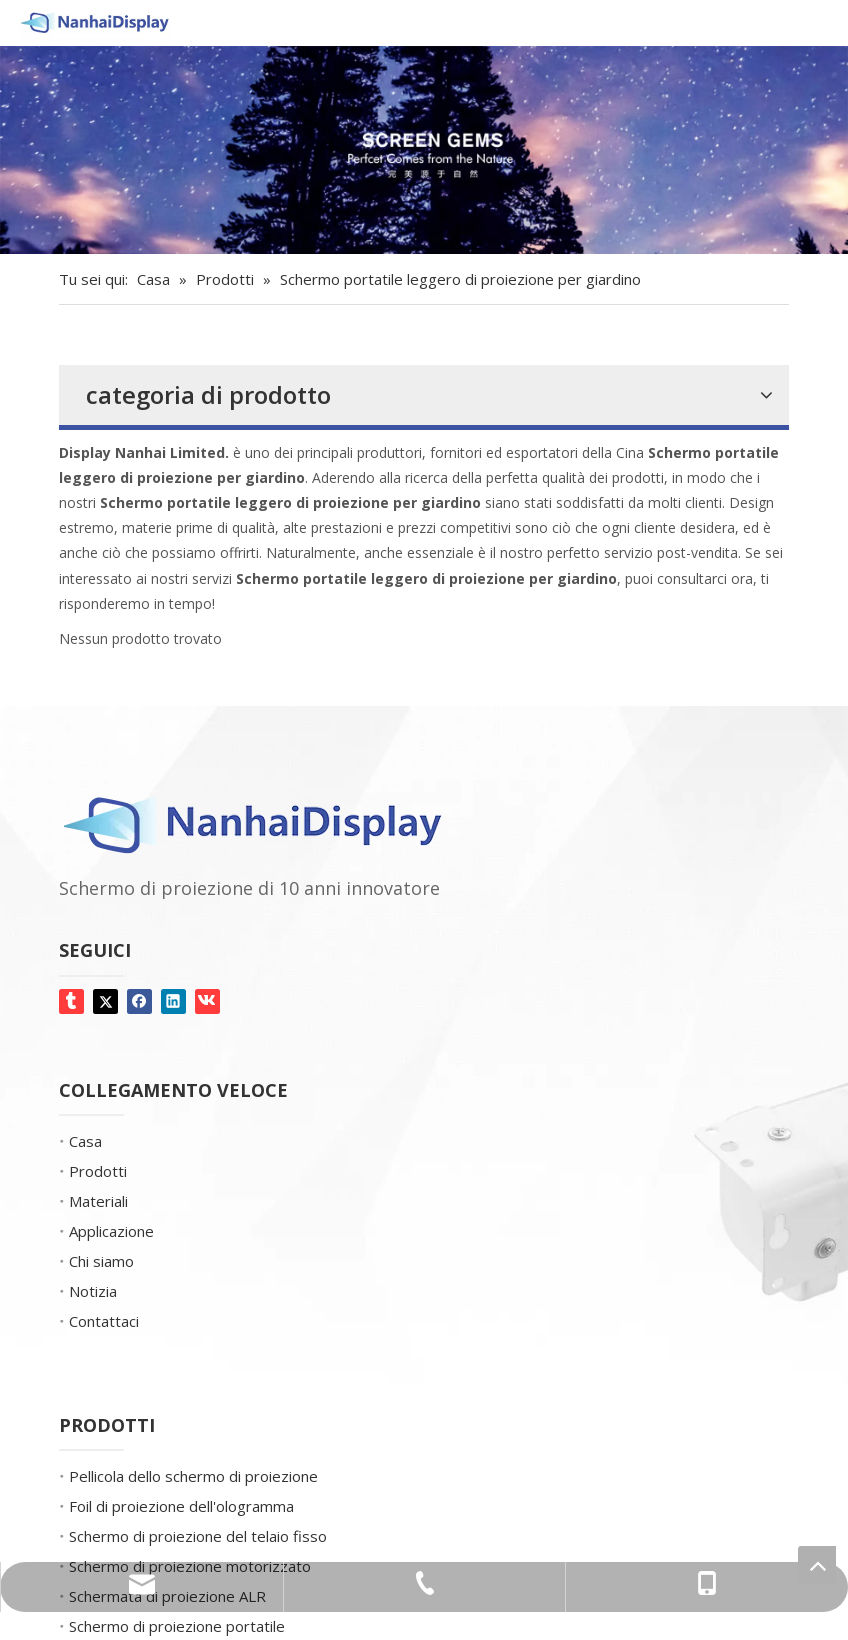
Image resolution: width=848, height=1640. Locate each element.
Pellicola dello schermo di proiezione (193, 1476)
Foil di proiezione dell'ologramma (181, 1506)
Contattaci (104, 1321)
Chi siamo (101, 1261)
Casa (85, 1141)
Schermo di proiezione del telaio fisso (198, 1536)
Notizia (93, 1291)
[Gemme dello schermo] (424, 150)
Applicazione (111, 1231)
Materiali (98, 1201)
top (817, 1565)
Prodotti (98, 1171)
